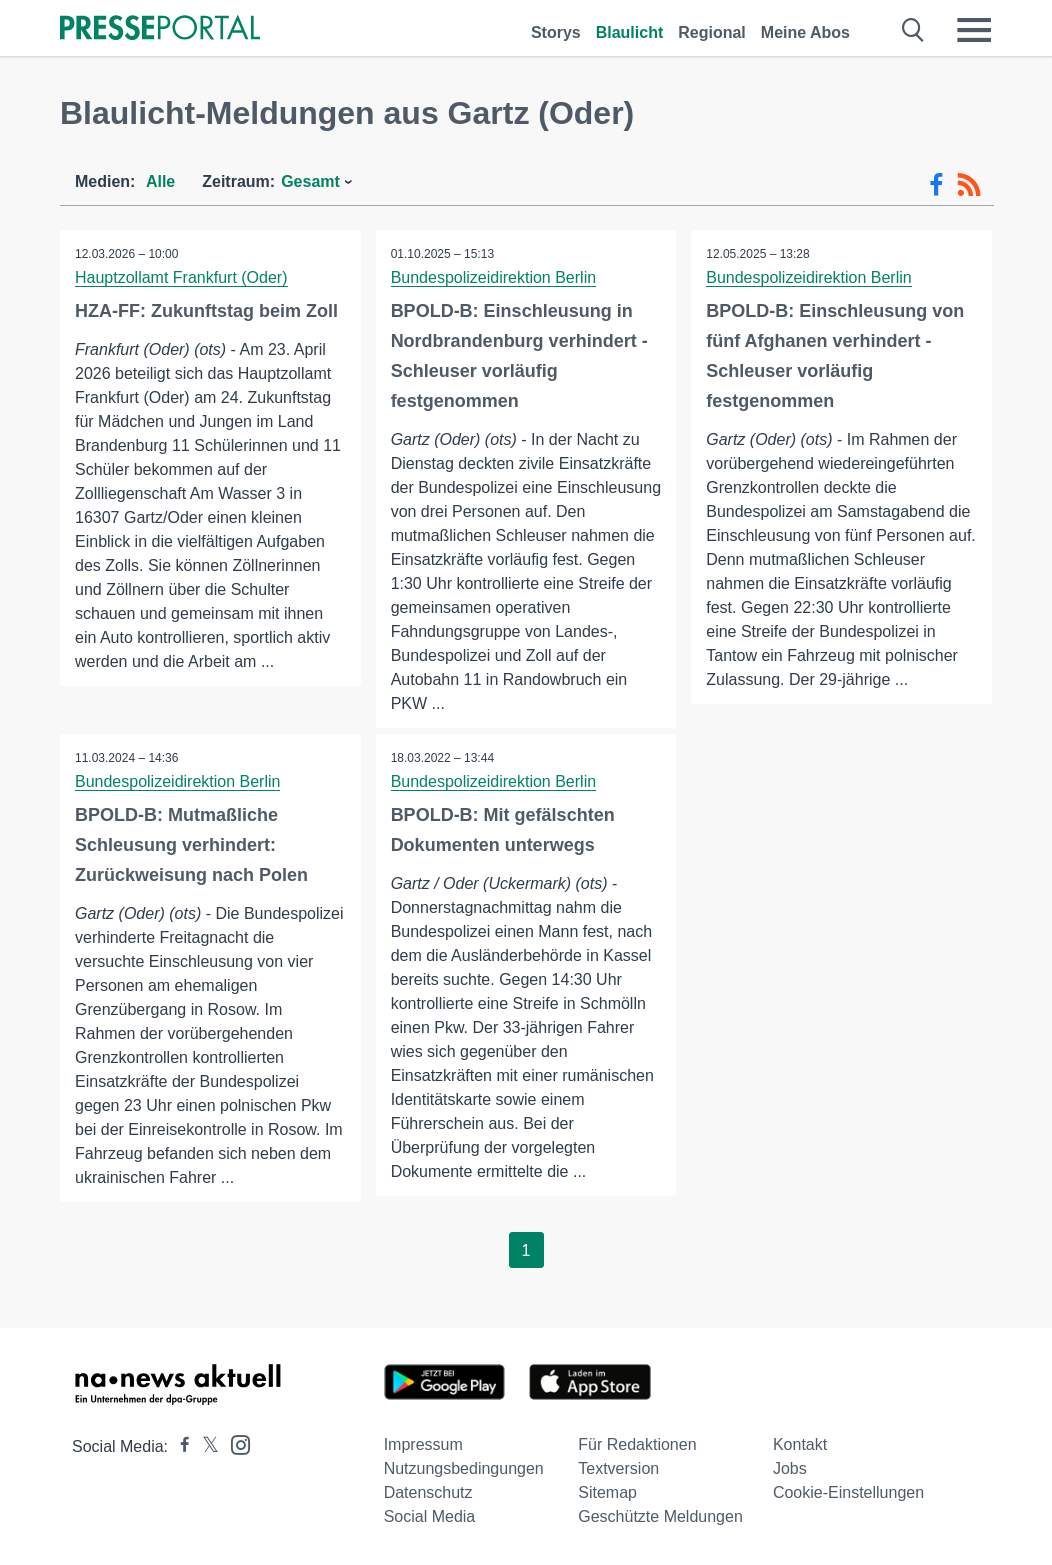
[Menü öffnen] (974, 30)
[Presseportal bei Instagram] (234, 1443)
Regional (712, 32)
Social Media (430, 1516)
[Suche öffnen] (913, 30)
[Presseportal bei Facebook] (179, 1446)
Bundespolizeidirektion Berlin (493, 277)
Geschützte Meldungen (660, 1516)
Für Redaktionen (637, 1444)
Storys (556, 32)
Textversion (618, 1468)
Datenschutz (428, 1492)
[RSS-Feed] (969, 185)
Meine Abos (805, 32)
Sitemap (607, 1492)
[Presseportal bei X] (204, 1446)
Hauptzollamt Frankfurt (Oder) (181, 277)
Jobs (790, 1468)
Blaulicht (630, 32)
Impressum (423, 1444)
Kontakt (800, 1444)
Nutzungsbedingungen (464, 1468)
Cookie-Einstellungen (848, 1492)
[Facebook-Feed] (936, 185)
